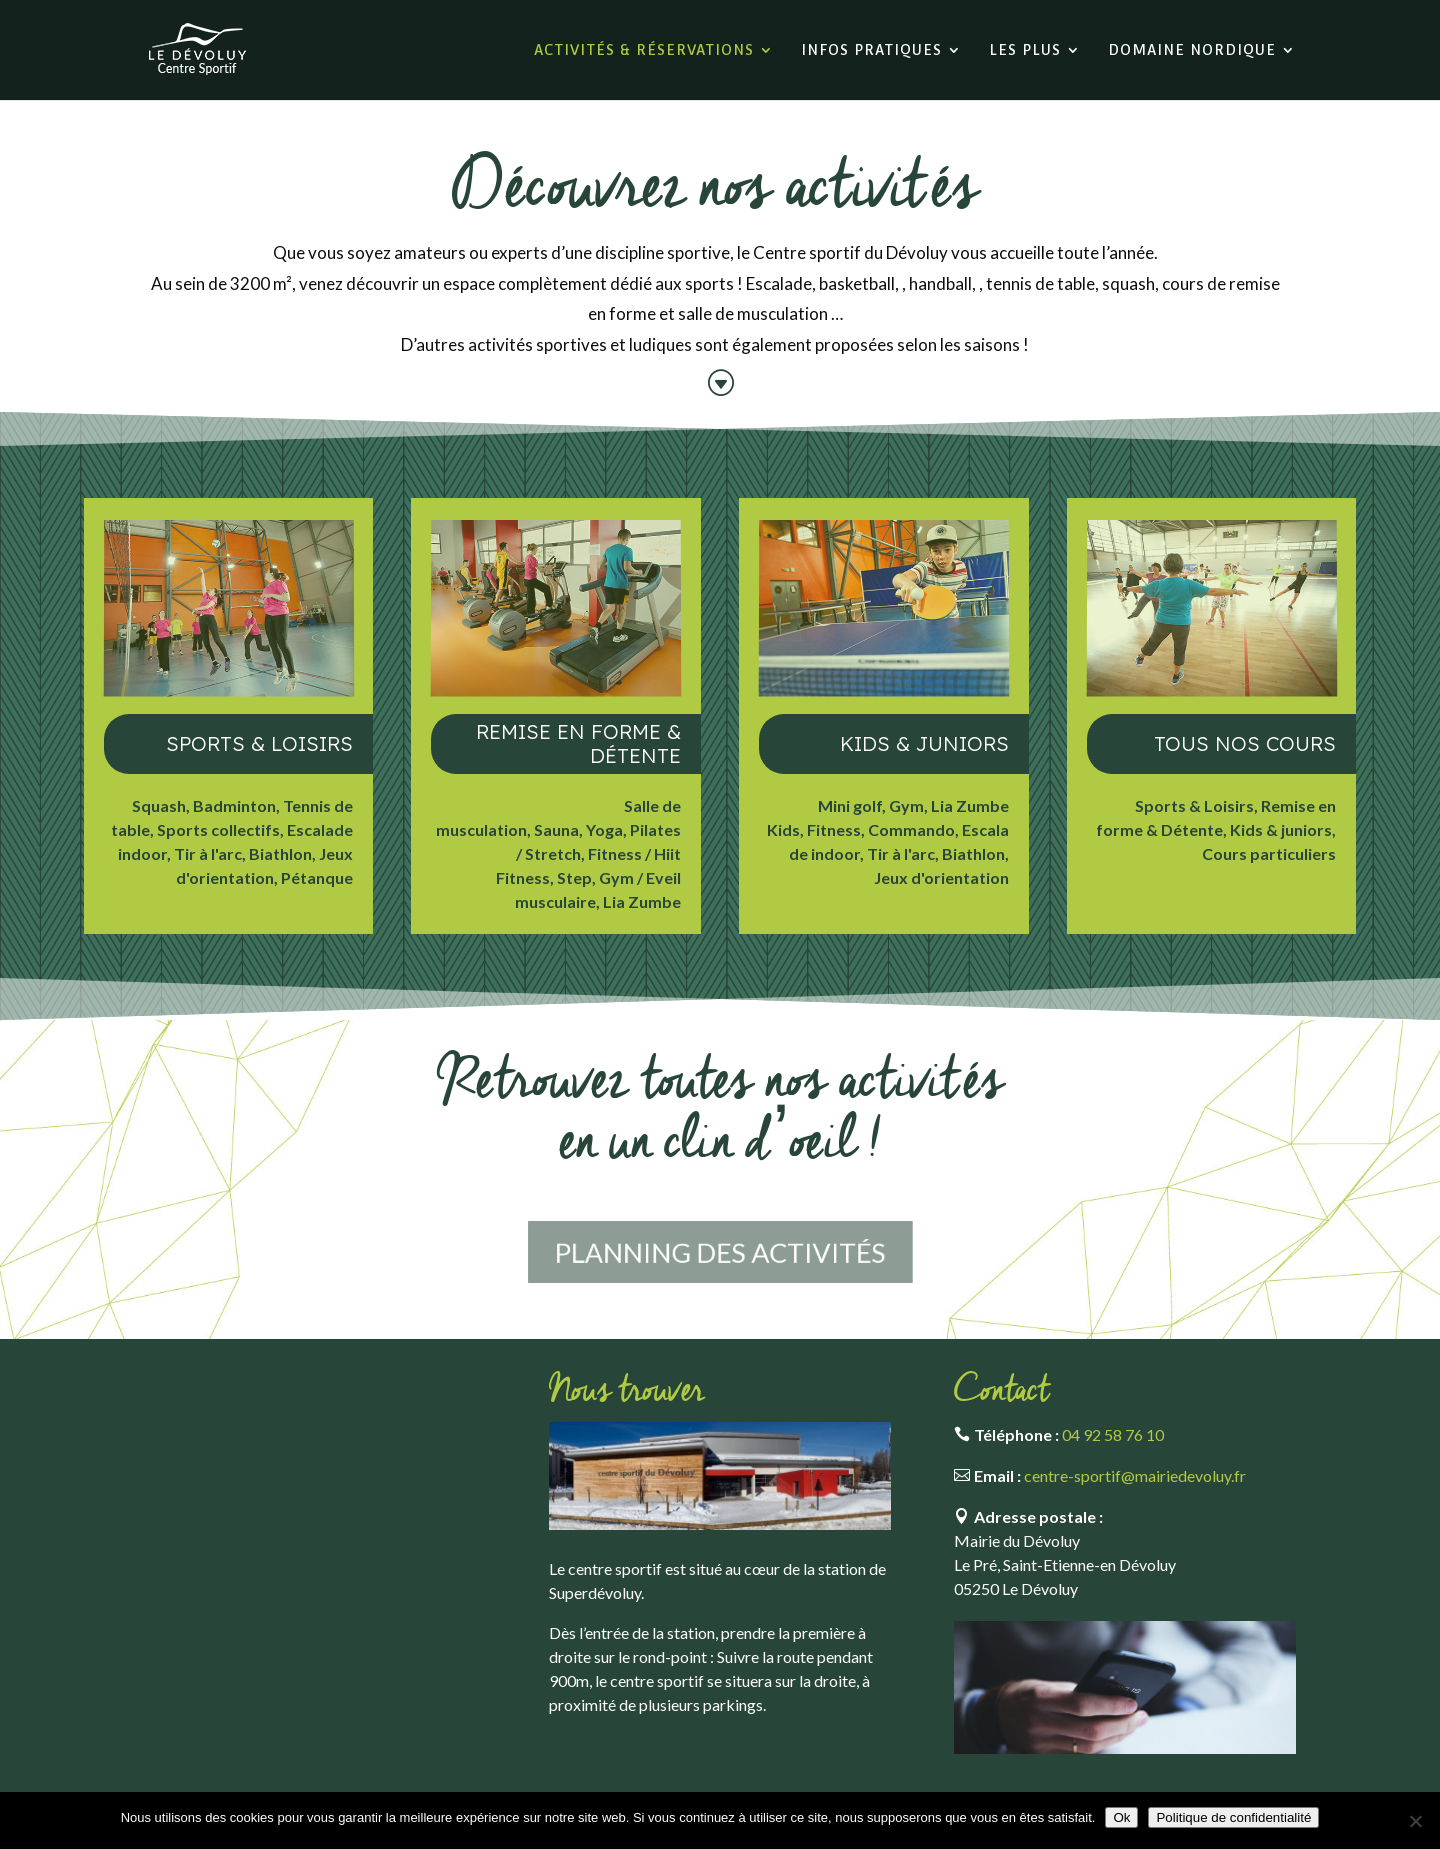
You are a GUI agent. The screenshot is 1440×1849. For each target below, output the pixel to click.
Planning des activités (720, 1252)
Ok (1121, 1817)
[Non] (1415, 1821)
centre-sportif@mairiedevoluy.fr (1135, 1475)
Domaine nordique (1192, 50)
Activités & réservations (644, 50)
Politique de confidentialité (1233, 1817)
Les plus (1025, 50)
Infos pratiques (871, 50)
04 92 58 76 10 (1113, 1434)
